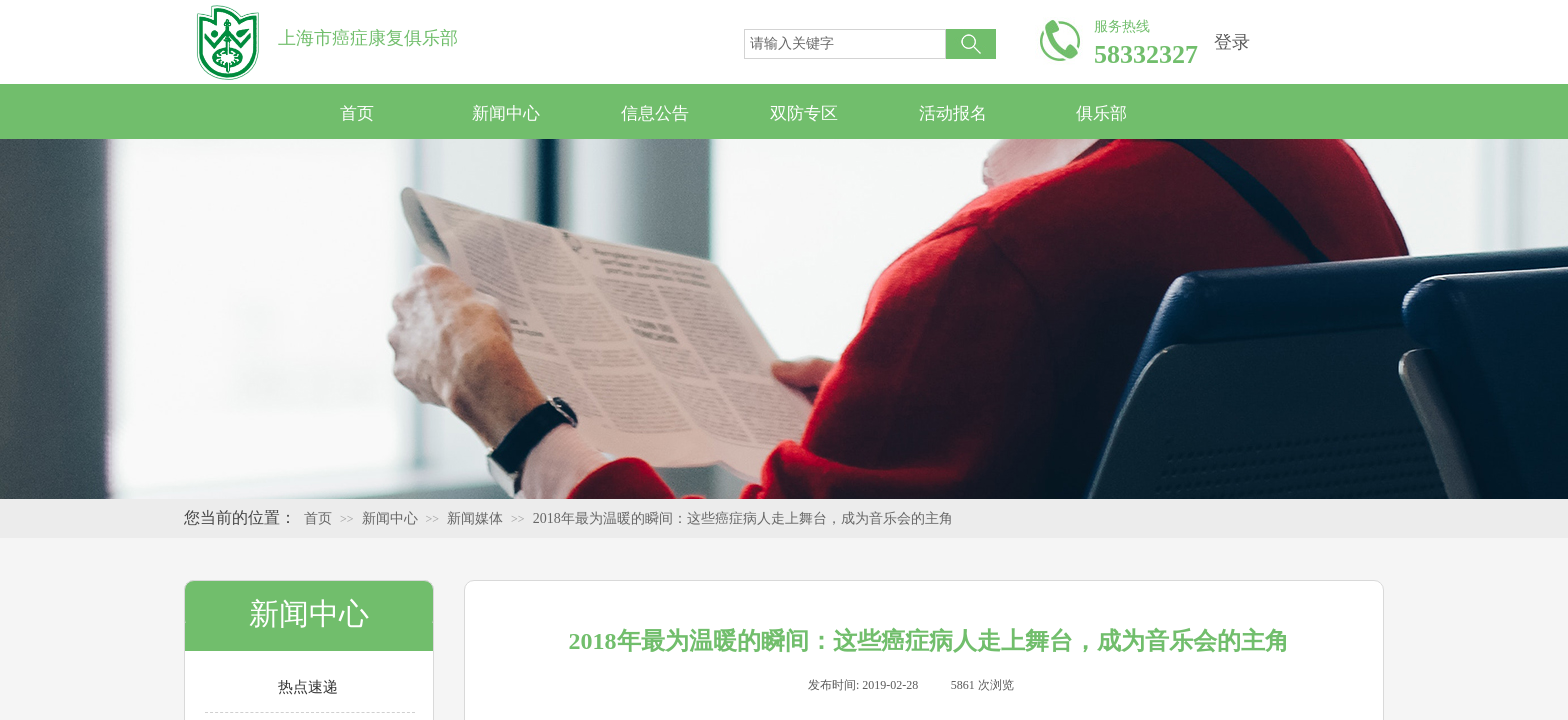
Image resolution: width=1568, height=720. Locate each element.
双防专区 (804, 113)
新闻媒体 (475, 518)
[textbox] (845, 44)
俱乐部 (1101, 113)
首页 (357, 113)
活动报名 (953, 113)
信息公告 (655, 113)
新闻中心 (506, 113)
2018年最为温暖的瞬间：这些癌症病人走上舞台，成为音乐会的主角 (743, 518)
